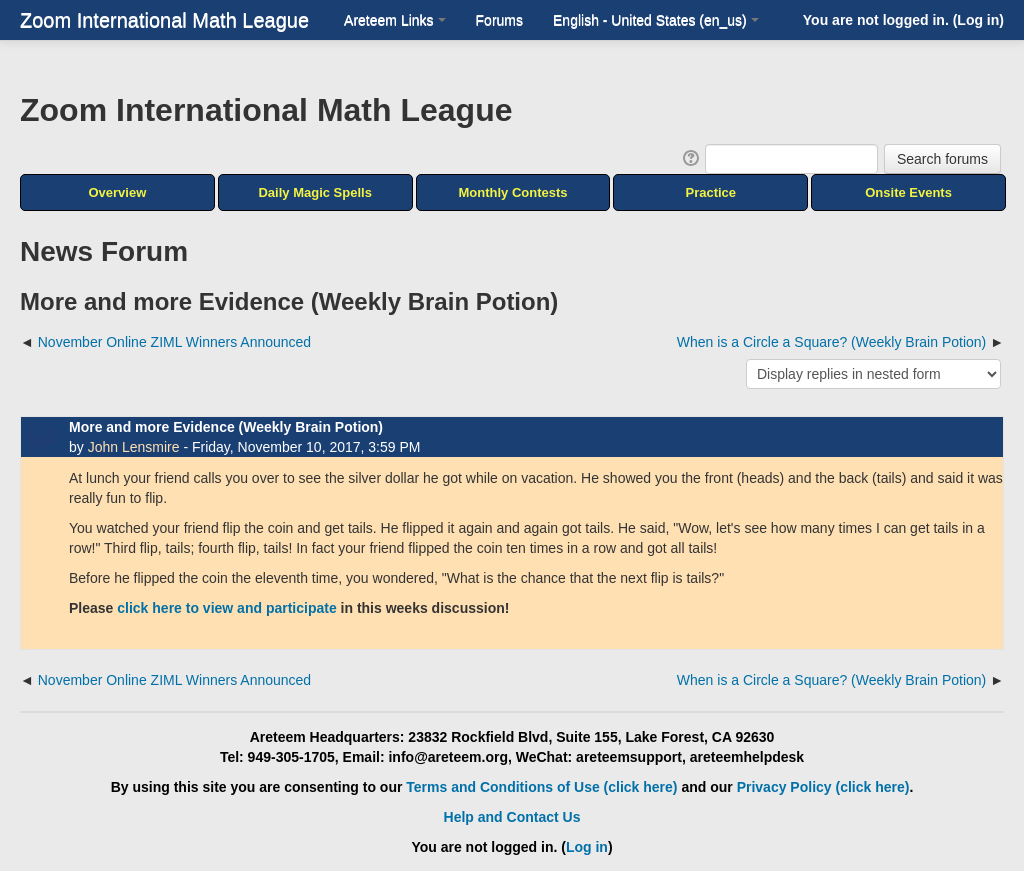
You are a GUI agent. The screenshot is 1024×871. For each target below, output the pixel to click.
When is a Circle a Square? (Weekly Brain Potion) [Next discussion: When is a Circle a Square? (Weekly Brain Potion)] (831, 342)
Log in (978, 20)
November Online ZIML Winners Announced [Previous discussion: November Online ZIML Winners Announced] (174, 342)
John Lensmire (134, 447)
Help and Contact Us (512, 817)
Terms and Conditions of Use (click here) (541, 787)
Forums (499, 20)
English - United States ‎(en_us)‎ (656, 20)
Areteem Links (394, 20)
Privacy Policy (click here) (823, 787)
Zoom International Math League (164, 20)
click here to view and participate (226, 608)
